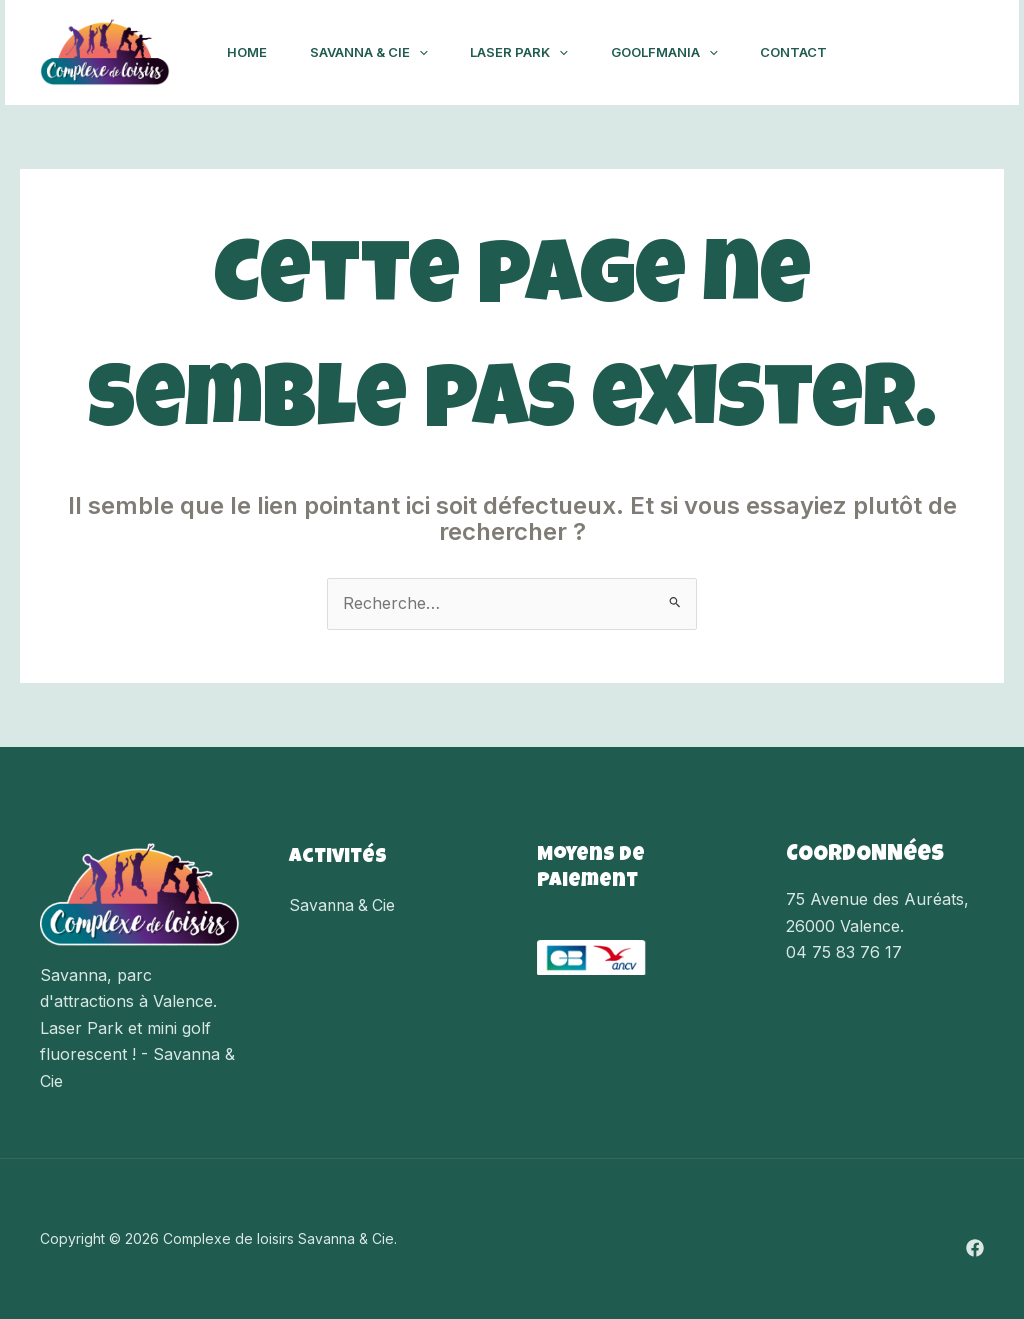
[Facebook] (958, 53)
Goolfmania (683, 52)
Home (250, 52)
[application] (427, 52)
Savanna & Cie (377, 52)
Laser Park (533, 52)
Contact (817, 52)
